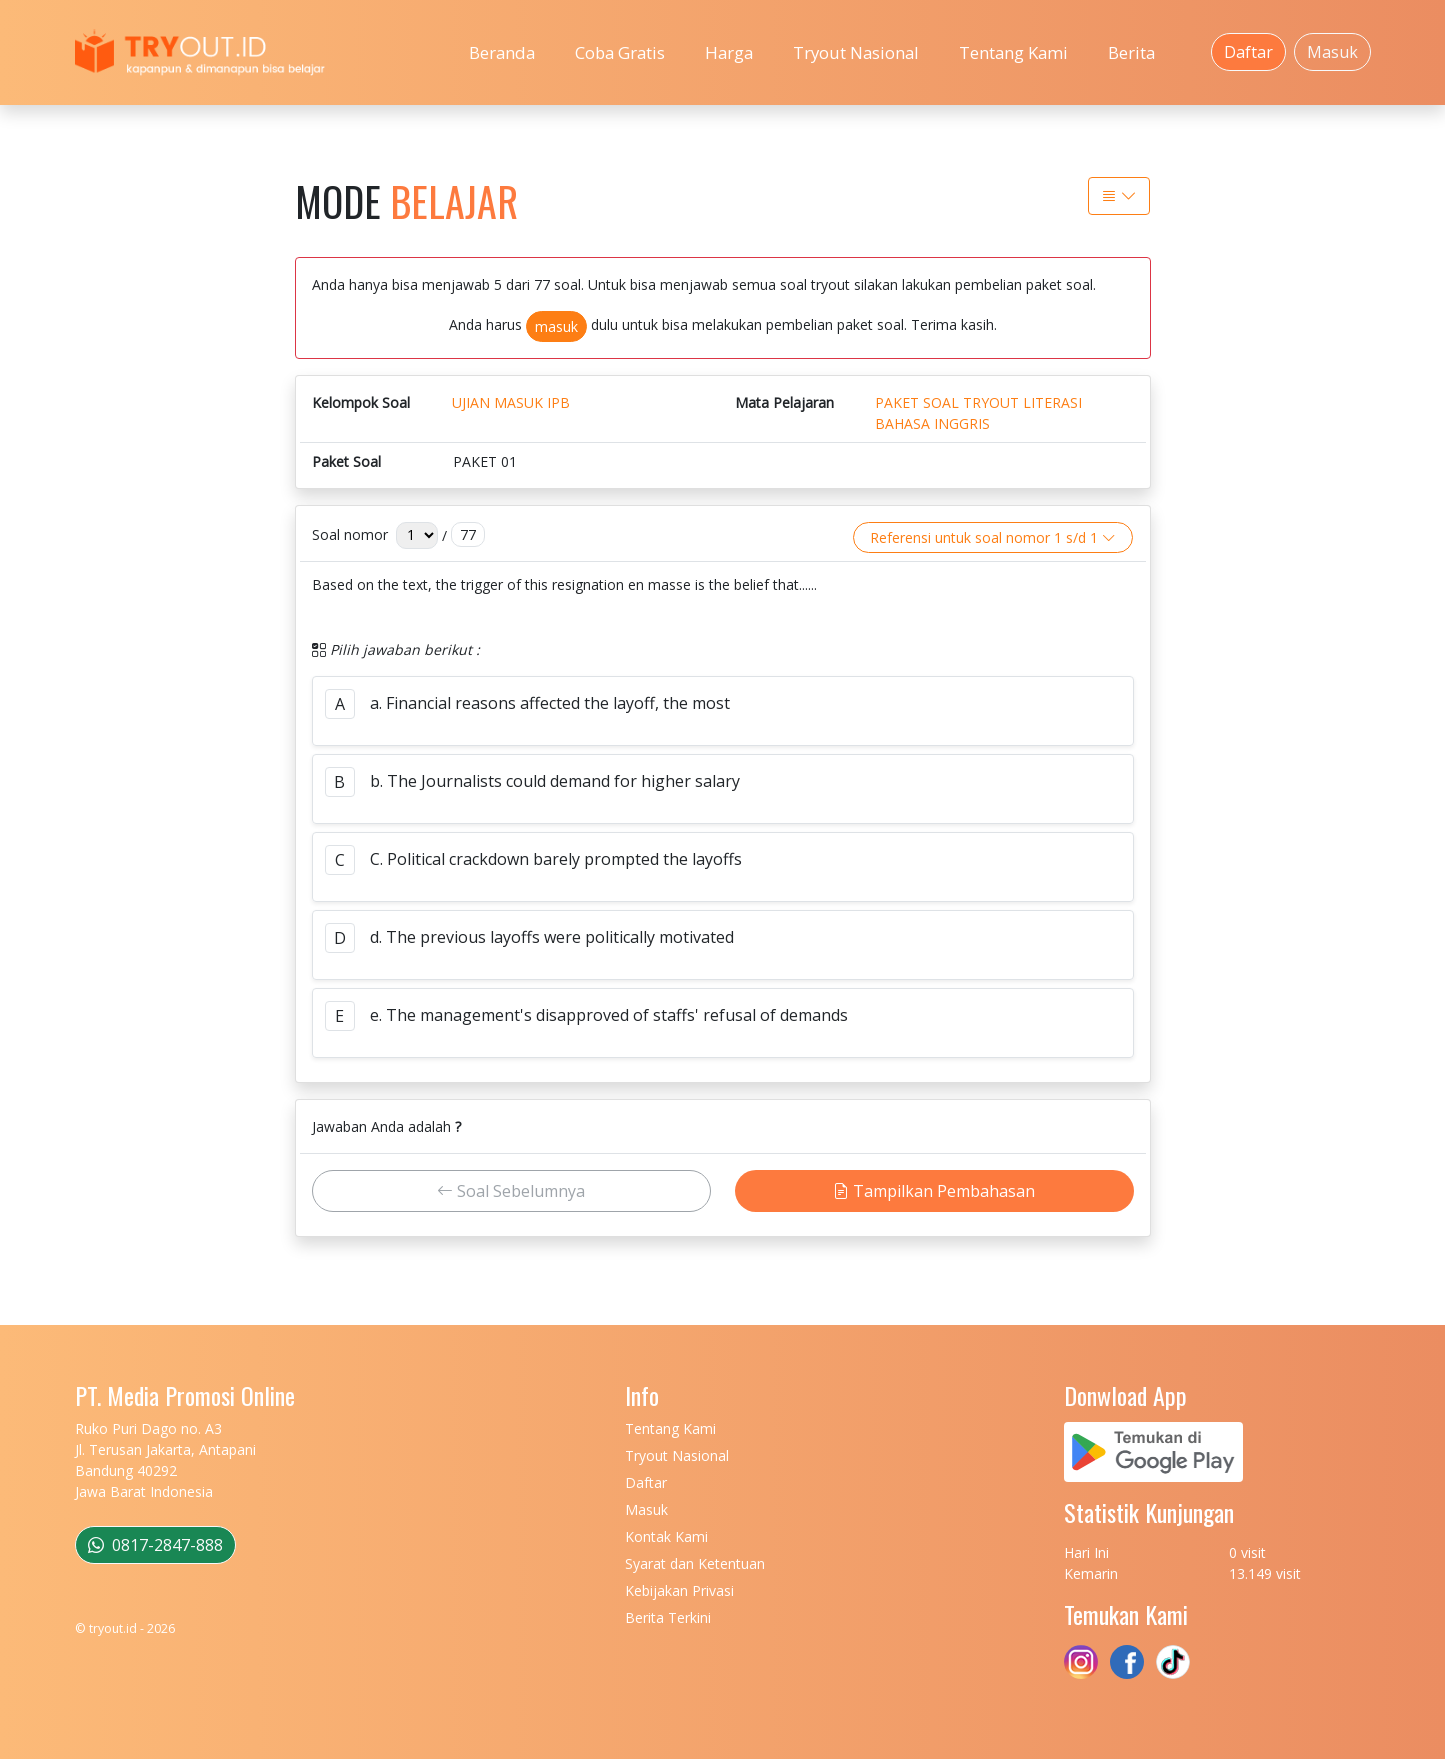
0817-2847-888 (155, 1545)
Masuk (1332, 52)
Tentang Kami (1013, 52)
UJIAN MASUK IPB (511, 402)
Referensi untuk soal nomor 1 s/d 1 (993, 537)
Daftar (1248, 52)
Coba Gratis (620, 52)
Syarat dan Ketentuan (695, 1563)
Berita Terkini (668, 1617)
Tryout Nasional (856, 52)
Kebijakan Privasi (679, 1590)
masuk (556, 326)
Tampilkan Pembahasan (934, 1191)
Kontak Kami (666, 1536)
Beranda (502, 52)
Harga (729, 52)
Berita (1131, 52)
